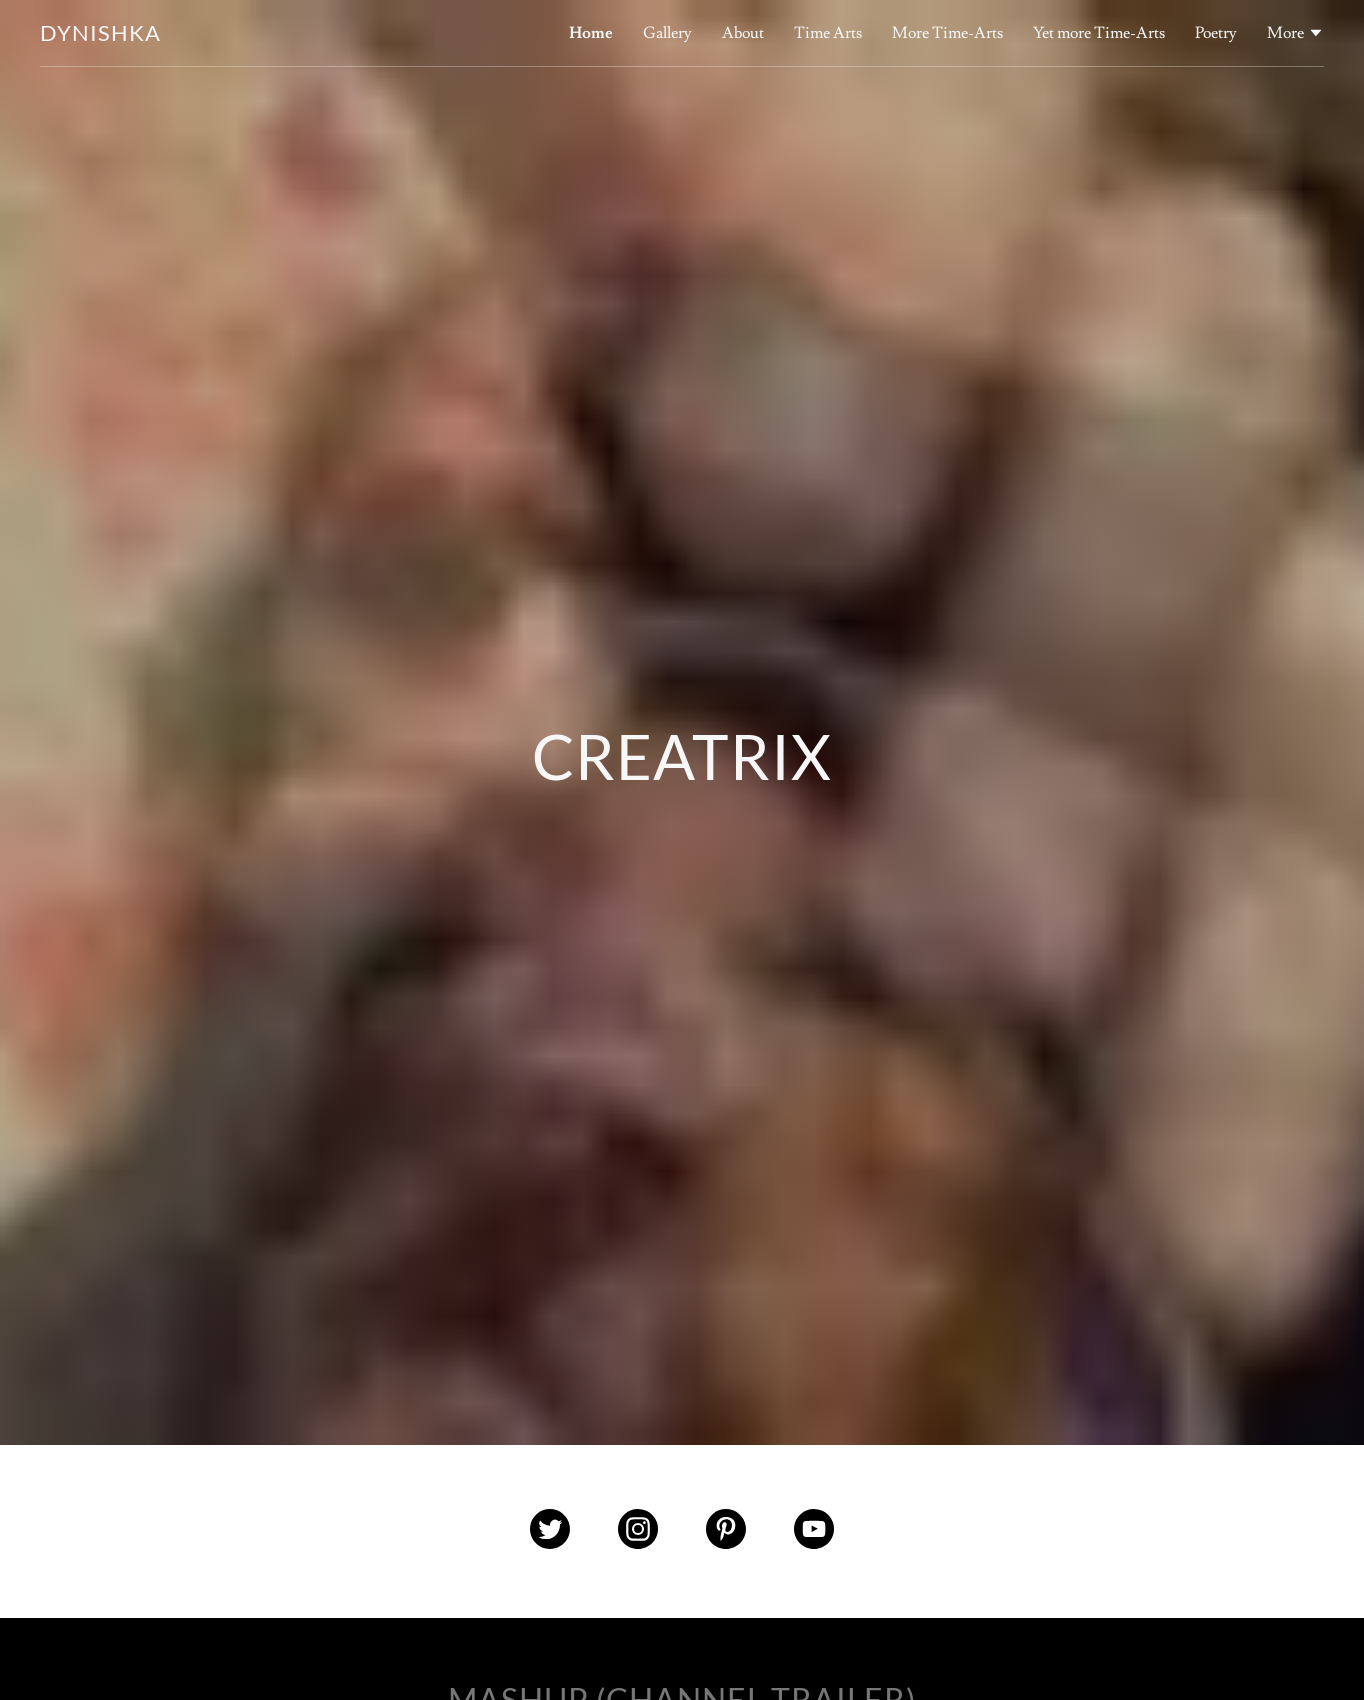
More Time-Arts (947, 33)
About (743, 33)
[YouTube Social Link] (814, 1531)
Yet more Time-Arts (1099, 33)
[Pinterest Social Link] (726, 1531)
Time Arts (828, 33)
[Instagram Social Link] (638, 1531)
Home (591, 33)
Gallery (667, 33)
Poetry (1216, 33)
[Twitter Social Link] (550, 1531)
